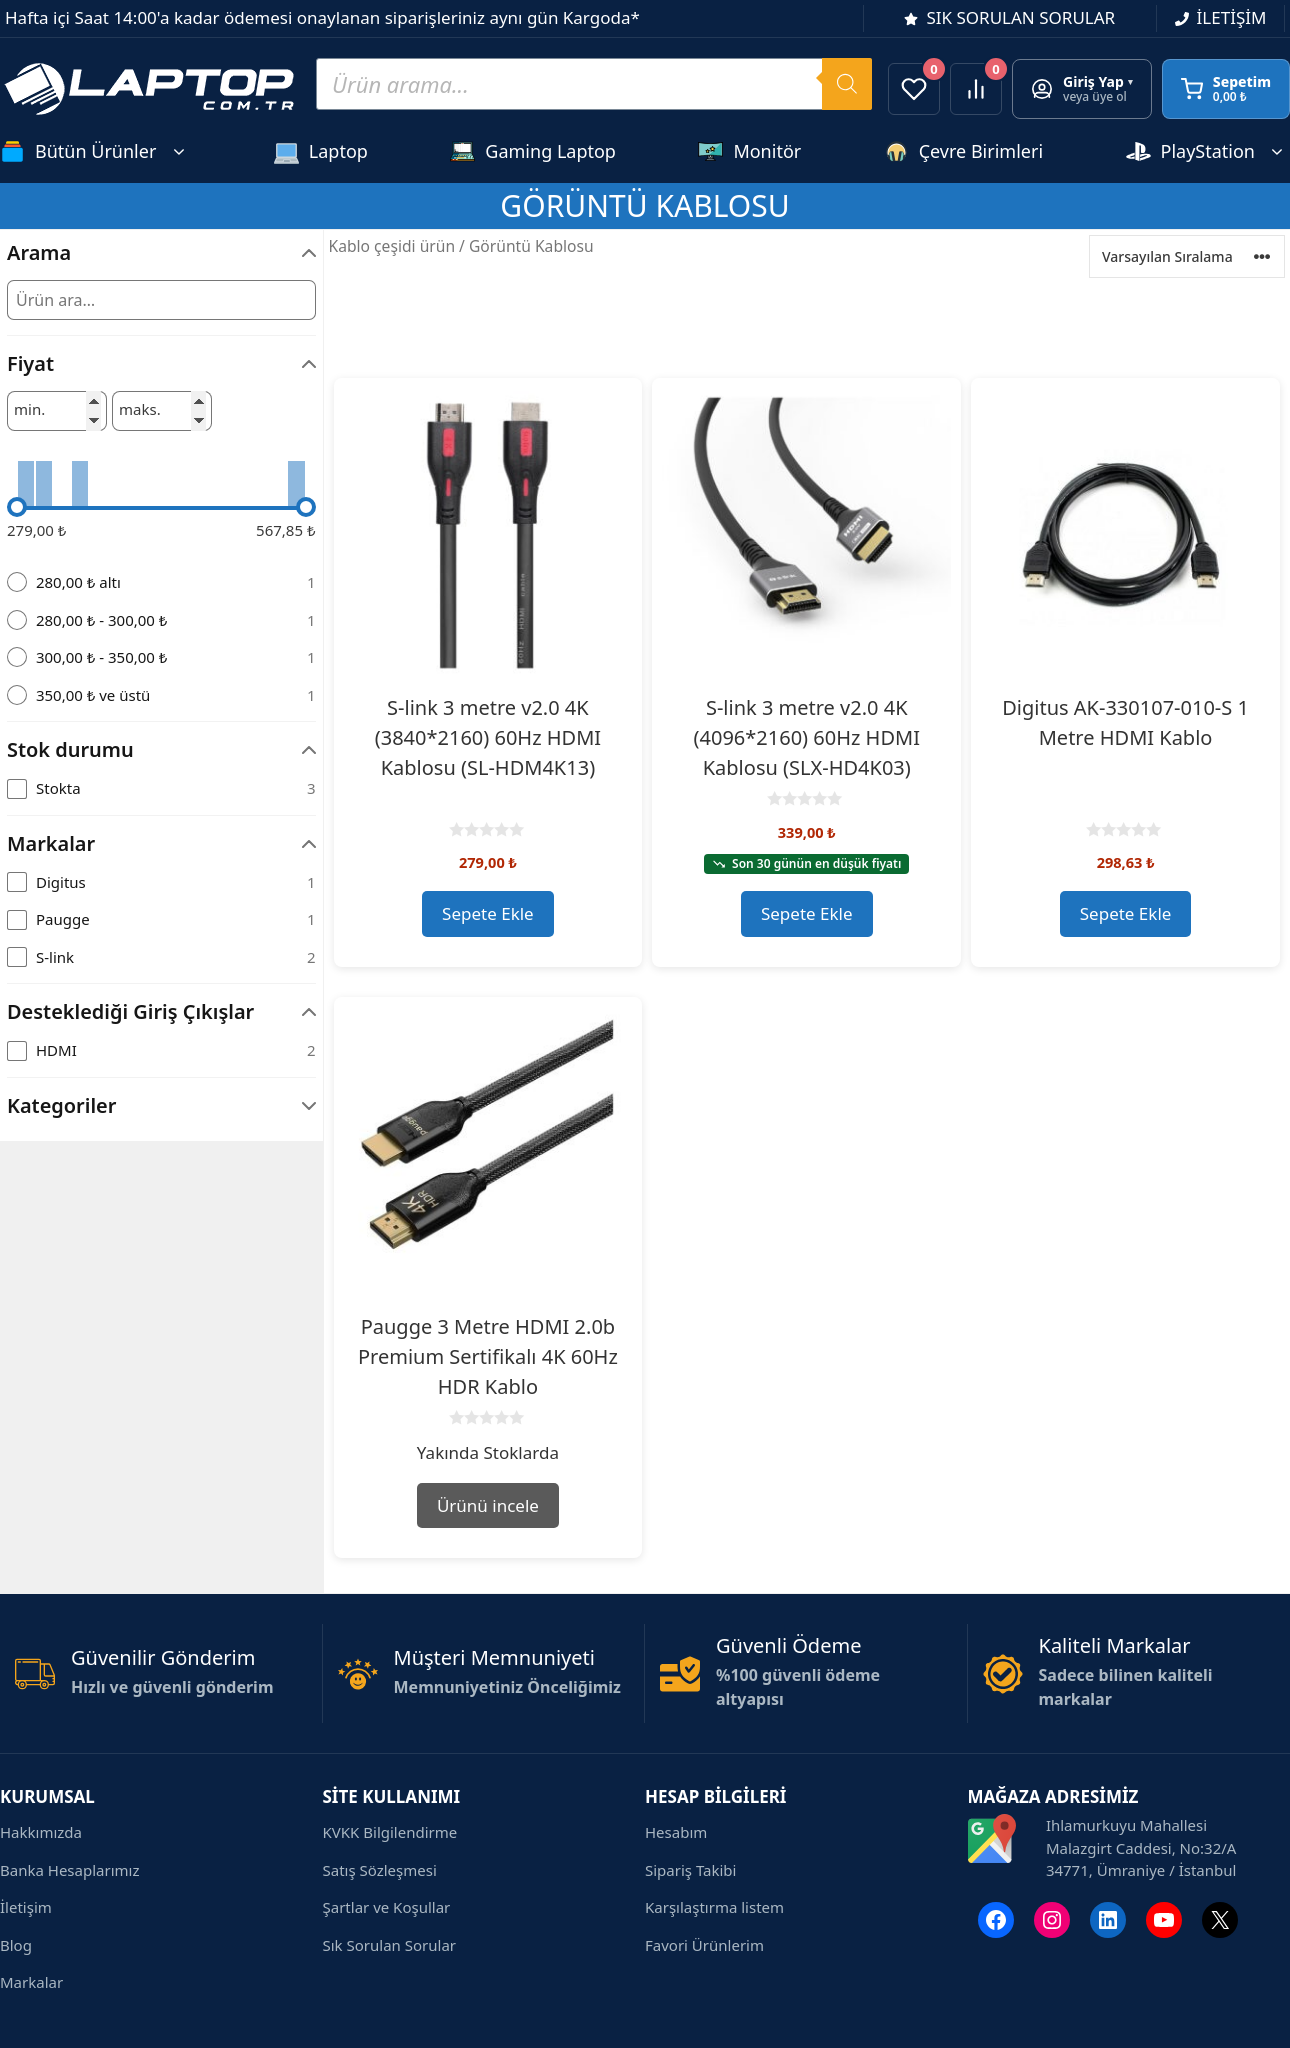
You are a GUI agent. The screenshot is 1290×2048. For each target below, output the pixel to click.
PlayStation (1208, 151)
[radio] (161, 582)
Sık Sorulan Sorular (390, 1945)
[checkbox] (161, 788)
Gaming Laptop (533, 151)
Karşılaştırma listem (714, 1907)
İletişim (26, 1907)
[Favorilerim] (914, 89)
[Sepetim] (1226, 89)
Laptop (321, 151)
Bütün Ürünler (95, 151)
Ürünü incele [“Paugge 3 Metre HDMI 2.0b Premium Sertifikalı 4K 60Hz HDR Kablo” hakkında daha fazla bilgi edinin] (488, 1505)
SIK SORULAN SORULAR (1020, 17)
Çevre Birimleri (963, 151)
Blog (16, 1945)
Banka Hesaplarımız (69, 1870)
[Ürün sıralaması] (1187, 256)
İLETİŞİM (1232, 17)
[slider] (17, 507)
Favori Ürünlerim (704, 1945)
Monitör (749, 151)
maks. (140, 409)
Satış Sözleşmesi (380, 1870)
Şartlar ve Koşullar (387, 1907)
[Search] (847, 84)
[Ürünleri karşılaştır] (976, 89)
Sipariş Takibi (690, 1870)
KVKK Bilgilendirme (390, 1832)
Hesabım (676, 1832)
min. (29, 409)
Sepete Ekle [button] (488, 913)
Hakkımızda (41, 1832)
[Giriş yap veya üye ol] (1082, 89)
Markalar (31, 1982)
